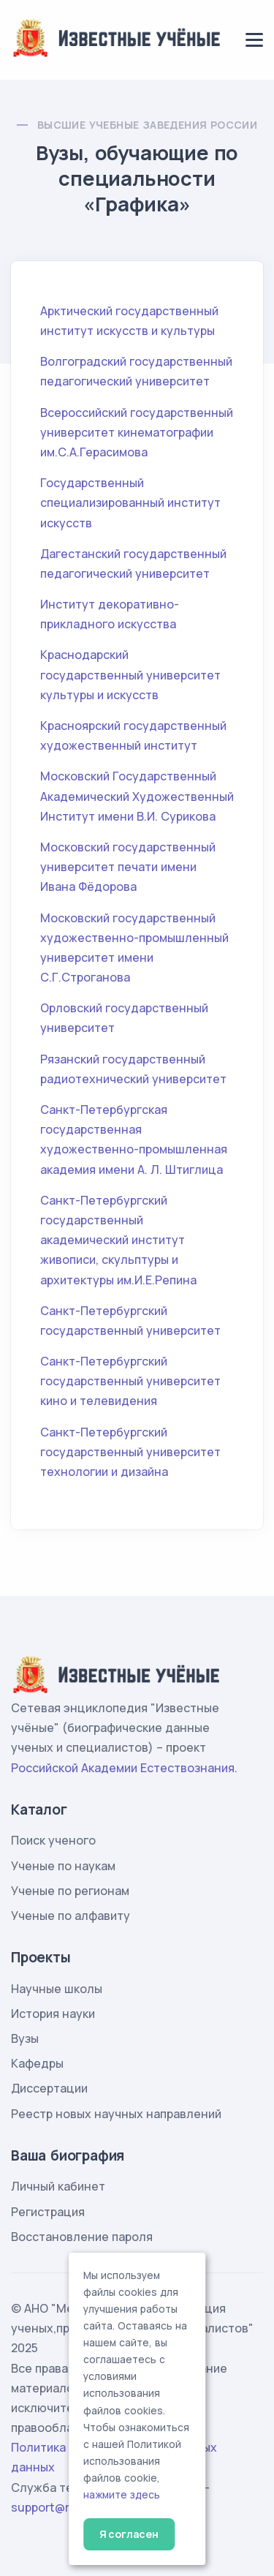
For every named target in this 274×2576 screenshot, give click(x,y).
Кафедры (37, 2063)
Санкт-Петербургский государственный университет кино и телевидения (130, 1381)
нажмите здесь (121, 2494)
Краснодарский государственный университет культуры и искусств (130, 674)
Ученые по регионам (70, 1891)
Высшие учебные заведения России (147, 125)
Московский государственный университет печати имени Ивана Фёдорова (128, 867)
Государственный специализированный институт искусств (130, 502)
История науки (53, 2014)
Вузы (25, 2038)
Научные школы (56, 1989)
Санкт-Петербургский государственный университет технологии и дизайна (130, 1452)
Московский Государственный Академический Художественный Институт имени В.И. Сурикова (137, 796)
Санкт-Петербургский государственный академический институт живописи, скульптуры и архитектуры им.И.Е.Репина (118, 1240)
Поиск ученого (53, 1840)
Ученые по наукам (63, 1866)
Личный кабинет (58, 2186)
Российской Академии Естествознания (123, 1768)
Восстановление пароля (82, 2237)
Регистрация (48, 2212)
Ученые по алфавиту (70, 1915)
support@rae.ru (54, 2507)
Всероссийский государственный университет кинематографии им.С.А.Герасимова (136, 432)
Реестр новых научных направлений (116, 2114)
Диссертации (49, 2088)
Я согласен (129, 2534)
